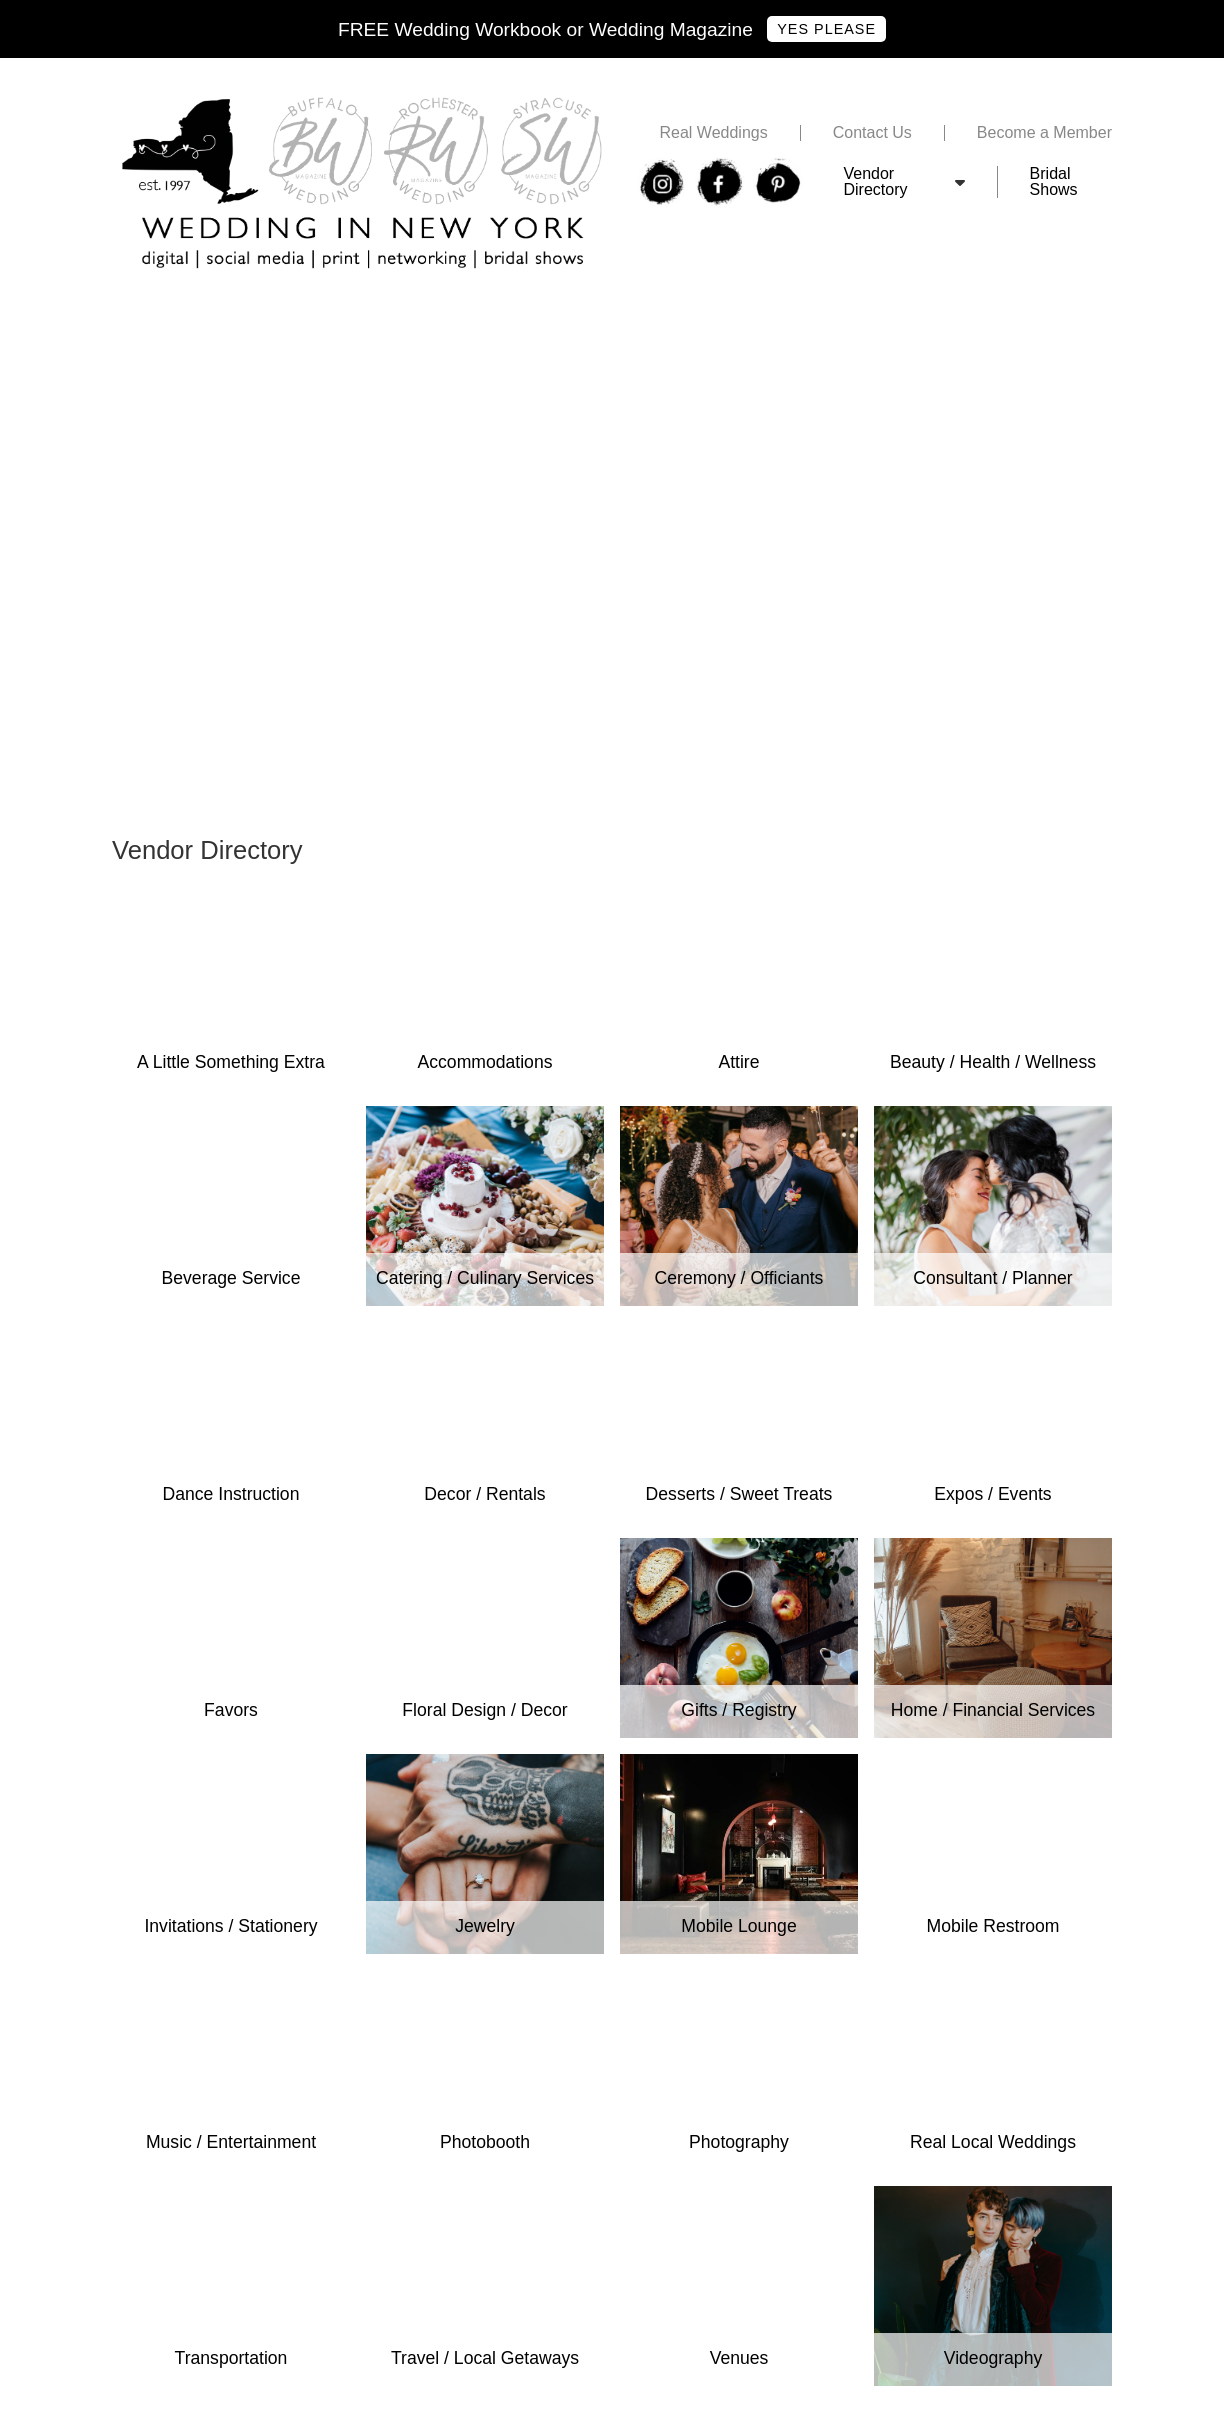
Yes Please (826, 29)
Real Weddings (713, 133)
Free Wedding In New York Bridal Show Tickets (279, 314)
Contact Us (872, 133)
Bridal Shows (1054, 182)
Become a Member (1044, 133)
